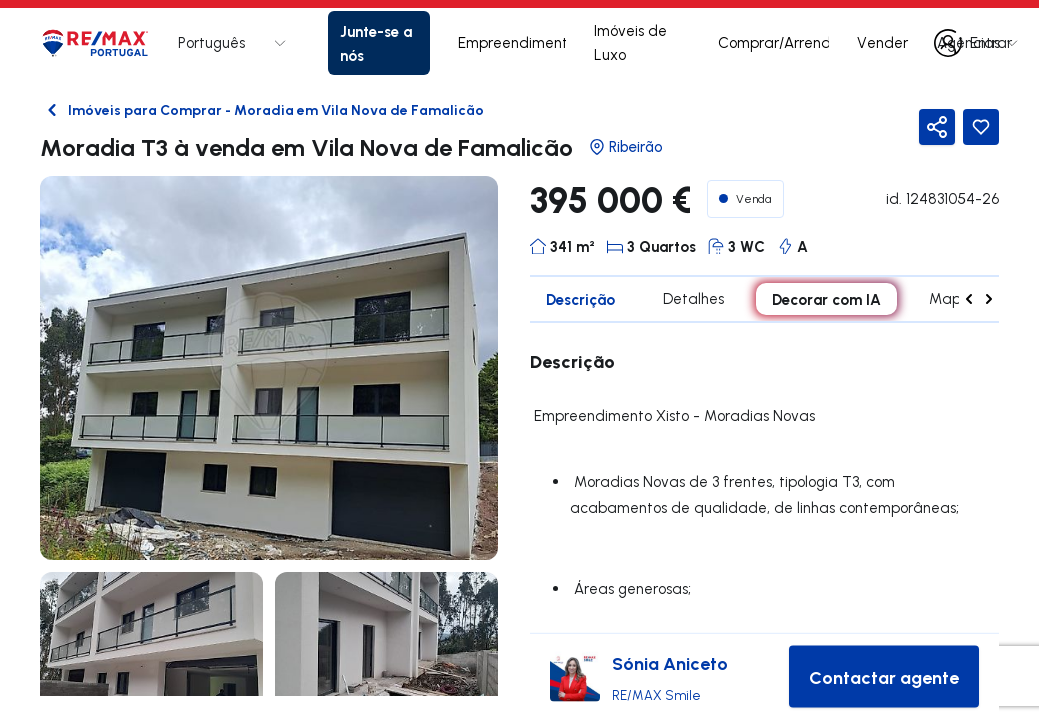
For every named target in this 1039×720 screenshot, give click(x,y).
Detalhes (693, 298)
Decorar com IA (826, 299)
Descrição (580, 299)
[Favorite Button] (981, 127)
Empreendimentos (512, 42)
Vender (882, 42)
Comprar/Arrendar (773, 42)
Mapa (950, 298)
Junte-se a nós (376, 43)
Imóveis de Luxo (630, 42)
